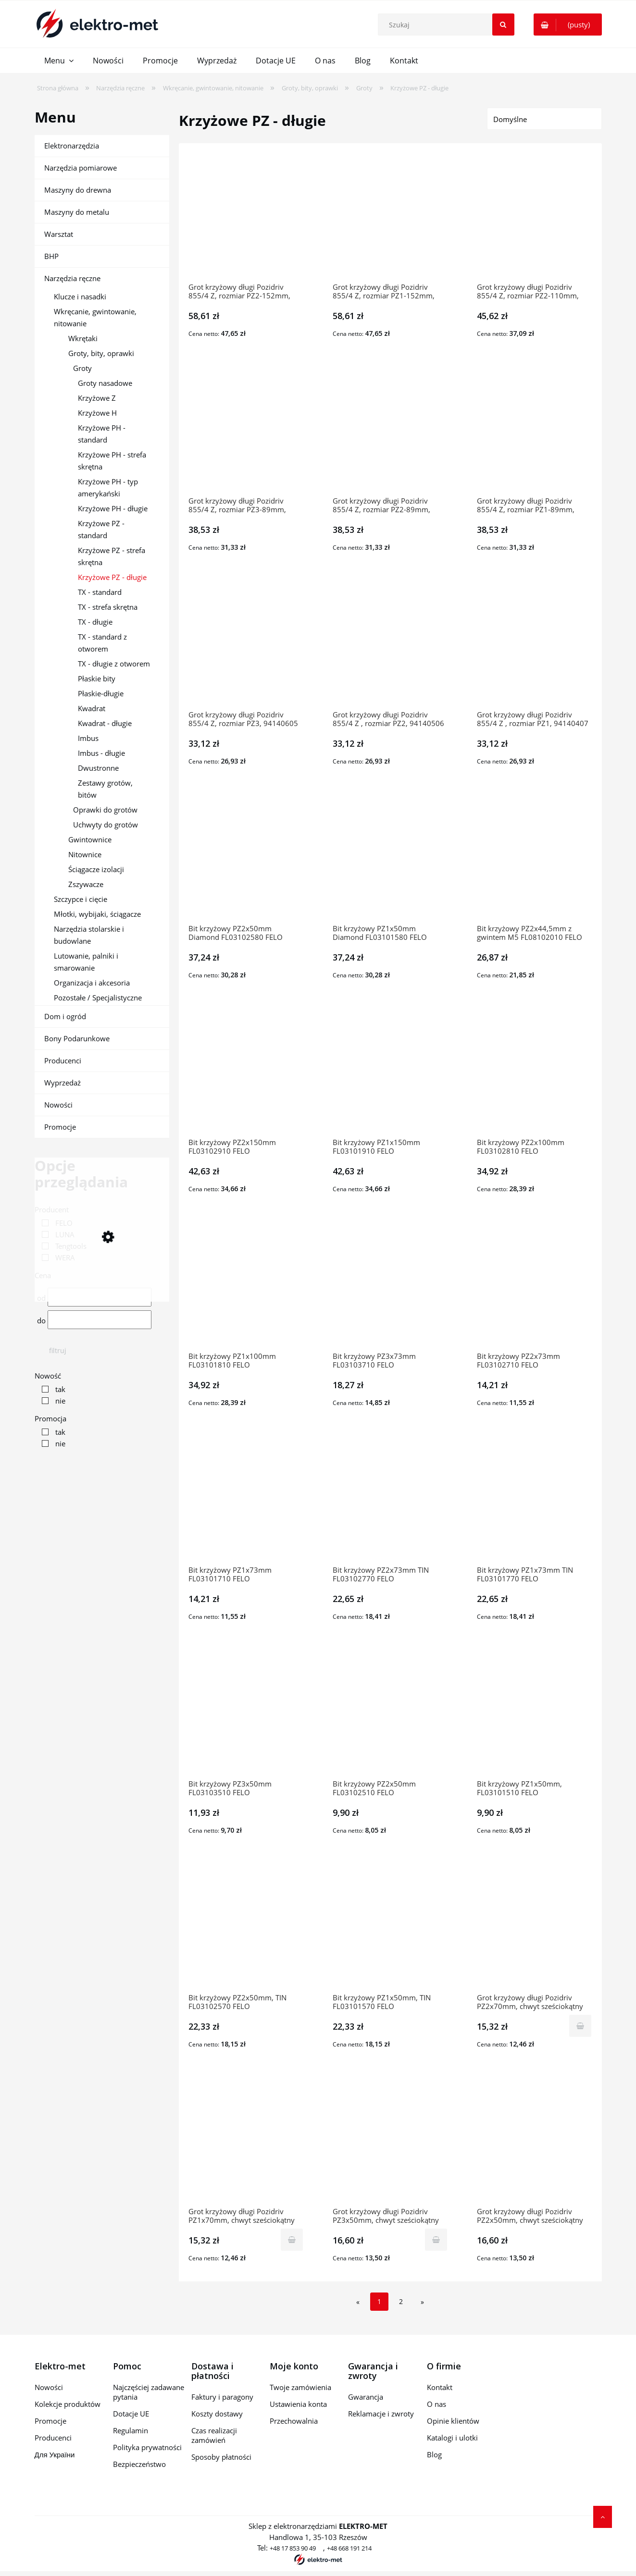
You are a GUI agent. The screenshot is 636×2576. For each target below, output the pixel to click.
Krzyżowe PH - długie (113, 508)
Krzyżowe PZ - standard (101, 529)
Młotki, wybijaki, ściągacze (97, 914)
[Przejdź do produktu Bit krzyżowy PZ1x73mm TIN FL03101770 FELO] (534, 1500)
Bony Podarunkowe (77, 1038)
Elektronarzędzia (71, 145)
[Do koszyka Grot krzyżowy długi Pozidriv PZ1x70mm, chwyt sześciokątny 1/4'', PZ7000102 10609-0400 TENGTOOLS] (292, 2240)
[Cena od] (99, 1297)
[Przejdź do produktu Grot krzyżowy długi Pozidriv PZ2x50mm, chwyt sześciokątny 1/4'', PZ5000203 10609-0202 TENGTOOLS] (534, 2142)
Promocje (60, 1127)
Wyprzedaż (62, 1082)
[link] (55, 1223)
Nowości (58, 1104)
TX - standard (100, 592)
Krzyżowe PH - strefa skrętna (112, 460)
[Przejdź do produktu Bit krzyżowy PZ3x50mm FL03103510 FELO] (246, 1714)
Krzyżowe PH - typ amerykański (108, 487)
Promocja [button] (50, 1418)
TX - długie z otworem (114, 663)
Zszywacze (85, 884)
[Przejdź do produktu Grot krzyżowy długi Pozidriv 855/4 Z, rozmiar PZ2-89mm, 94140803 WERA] (390, 431)
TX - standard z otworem (102, 642)
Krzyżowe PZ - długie (112, 577)
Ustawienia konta (298, 2404)
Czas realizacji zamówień (214, 2435)
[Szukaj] (503, 24)
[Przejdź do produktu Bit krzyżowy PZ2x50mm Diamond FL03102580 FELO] (246, 859)
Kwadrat (91, 708)
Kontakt (439, 2387)
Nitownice (84, 854)
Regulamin (130, 2430)
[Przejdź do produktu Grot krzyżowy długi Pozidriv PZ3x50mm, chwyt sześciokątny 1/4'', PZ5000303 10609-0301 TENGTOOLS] (390, 2142)
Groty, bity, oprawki (101, 353)
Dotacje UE (131, 2413)
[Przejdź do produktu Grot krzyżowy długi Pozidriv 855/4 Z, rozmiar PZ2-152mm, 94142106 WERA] (246, 217)
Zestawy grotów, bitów (105, 789)
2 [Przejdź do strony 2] (401, 2301)
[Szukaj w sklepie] (448, 24)
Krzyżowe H (97, 413)
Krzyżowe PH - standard (101, 433)
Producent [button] (52, 1209)
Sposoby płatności (221, 2457)
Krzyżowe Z (97, 398)
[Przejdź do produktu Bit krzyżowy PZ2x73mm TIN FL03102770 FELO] (390, 1500)
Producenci (62, 1060)
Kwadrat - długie (105, 723)
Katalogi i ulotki (452, 2437)
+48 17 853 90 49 (293, 2548)
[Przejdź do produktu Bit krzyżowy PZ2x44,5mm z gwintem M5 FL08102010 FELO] (534, 859)
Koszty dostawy (217, 2413)
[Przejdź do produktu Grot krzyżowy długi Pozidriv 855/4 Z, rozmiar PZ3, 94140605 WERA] (246, 645)
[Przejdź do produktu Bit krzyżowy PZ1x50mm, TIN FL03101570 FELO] (390, 1928)
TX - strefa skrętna (107, 607)
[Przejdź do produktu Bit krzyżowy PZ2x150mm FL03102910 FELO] (246, 1073)
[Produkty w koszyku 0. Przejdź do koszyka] (568, 24)
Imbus (88, 738)
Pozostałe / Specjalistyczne (98, 997)
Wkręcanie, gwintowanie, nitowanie (95, 317)
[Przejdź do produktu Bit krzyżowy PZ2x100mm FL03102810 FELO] (534, 1073)
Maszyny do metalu (76, 212)
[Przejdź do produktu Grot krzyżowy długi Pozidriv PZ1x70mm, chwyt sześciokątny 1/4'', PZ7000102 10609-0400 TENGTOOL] (246, 2142)
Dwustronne (98, 768)
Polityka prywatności (147, 2447)
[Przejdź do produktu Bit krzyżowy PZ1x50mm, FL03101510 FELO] (534, 1714)
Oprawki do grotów (105, 809)
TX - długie (95, 622)
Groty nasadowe (105, 383)
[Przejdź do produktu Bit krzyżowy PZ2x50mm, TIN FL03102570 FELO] (246, 1928)
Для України (55, 2454)
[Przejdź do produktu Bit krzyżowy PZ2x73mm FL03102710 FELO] (534, 1286)
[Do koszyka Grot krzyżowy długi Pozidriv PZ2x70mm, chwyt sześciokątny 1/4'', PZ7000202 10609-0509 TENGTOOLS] (580, 2026)
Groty (82, 368)
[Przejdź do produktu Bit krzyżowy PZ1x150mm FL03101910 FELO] (390, 1073)
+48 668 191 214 (349, 2548)
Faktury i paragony (222, 2397)
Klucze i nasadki (80, 296)
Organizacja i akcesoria (92, 982)
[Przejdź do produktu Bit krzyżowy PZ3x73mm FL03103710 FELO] (390, 1286)
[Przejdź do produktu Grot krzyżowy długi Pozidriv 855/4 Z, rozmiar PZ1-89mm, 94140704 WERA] (534, 431)
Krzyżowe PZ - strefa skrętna (111, 556)
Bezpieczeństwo (139, 2464)
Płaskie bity (96, 678)
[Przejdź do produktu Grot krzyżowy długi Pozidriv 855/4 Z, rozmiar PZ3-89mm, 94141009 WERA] (246, 431)
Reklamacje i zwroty (381, 2413)
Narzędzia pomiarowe (80, 168)
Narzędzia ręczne (72, 278)
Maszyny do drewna (77, 190)
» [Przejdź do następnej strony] (422, 2301)
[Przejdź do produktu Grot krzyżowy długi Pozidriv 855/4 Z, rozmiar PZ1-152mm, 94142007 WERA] (390, 217)
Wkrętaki (83, 338)
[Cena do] (99, 1319)
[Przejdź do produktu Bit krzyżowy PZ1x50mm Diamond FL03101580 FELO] (390, 859)
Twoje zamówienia (300, 2387)
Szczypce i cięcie (80, 899)
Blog (434, 2454)
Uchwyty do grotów (105, 824)
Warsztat (58, 234)
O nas (436, 2404)
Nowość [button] (48, 1375)
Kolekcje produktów (67, 2404)
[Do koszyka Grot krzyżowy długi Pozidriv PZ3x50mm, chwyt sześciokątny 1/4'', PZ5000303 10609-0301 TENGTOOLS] (436, 2240)
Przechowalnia (294, 2421)
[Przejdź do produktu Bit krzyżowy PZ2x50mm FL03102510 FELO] (390, 1714)
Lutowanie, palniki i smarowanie (86, 962)
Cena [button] (43, 1275)
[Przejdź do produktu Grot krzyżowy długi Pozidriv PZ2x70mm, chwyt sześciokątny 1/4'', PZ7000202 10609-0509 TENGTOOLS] (534, 1928)
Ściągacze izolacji (96, 869)
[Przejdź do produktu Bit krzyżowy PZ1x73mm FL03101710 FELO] (246, 1500)
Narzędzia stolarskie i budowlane (89, 935)
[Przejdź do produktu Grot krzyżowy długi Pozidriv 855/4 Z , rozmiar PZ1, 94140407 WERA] (534, 645)
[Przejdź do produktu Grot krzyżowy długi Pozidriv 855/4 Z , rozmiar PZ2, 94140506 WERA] (390, 645)
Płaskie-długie (101, 693)
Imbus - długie (101, 753)
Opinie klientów (453, 2421)
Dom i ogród (65, 1016)
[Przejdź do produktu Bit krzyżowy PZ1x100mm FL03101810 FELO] (246, 1286)
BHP (51, 256)
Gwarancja (365, 2397)
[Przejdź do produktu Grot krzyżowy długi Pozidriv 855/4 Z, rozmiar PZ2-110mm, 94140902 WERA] (534, 217)
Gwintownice (90, 839)
